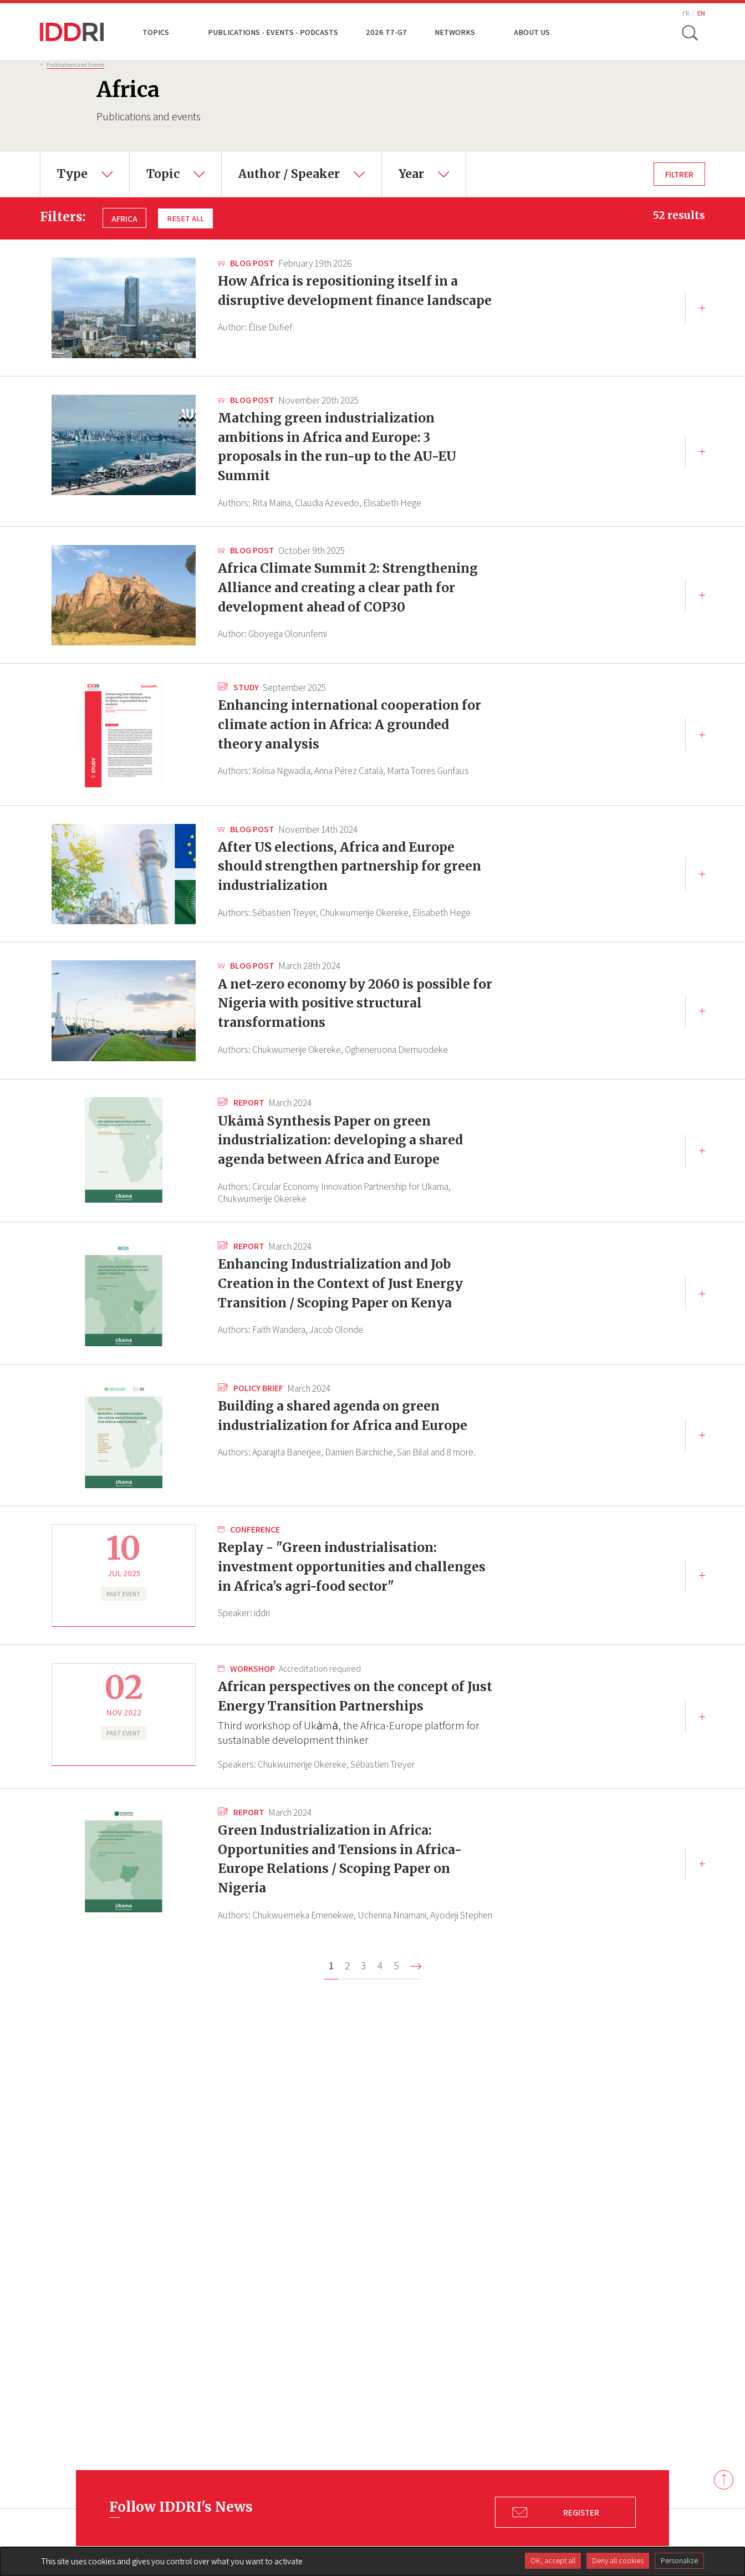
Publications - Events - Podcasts (273, 32)
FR (685, 13)
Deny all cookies (618, 2560)
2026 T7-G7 (386, 32)
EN (701, 13)
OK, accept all (552, 2560)
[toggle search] (690, 32)
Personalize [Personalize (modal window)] (679, 2560)
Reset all (186, 217)
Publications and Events (75, 64)
